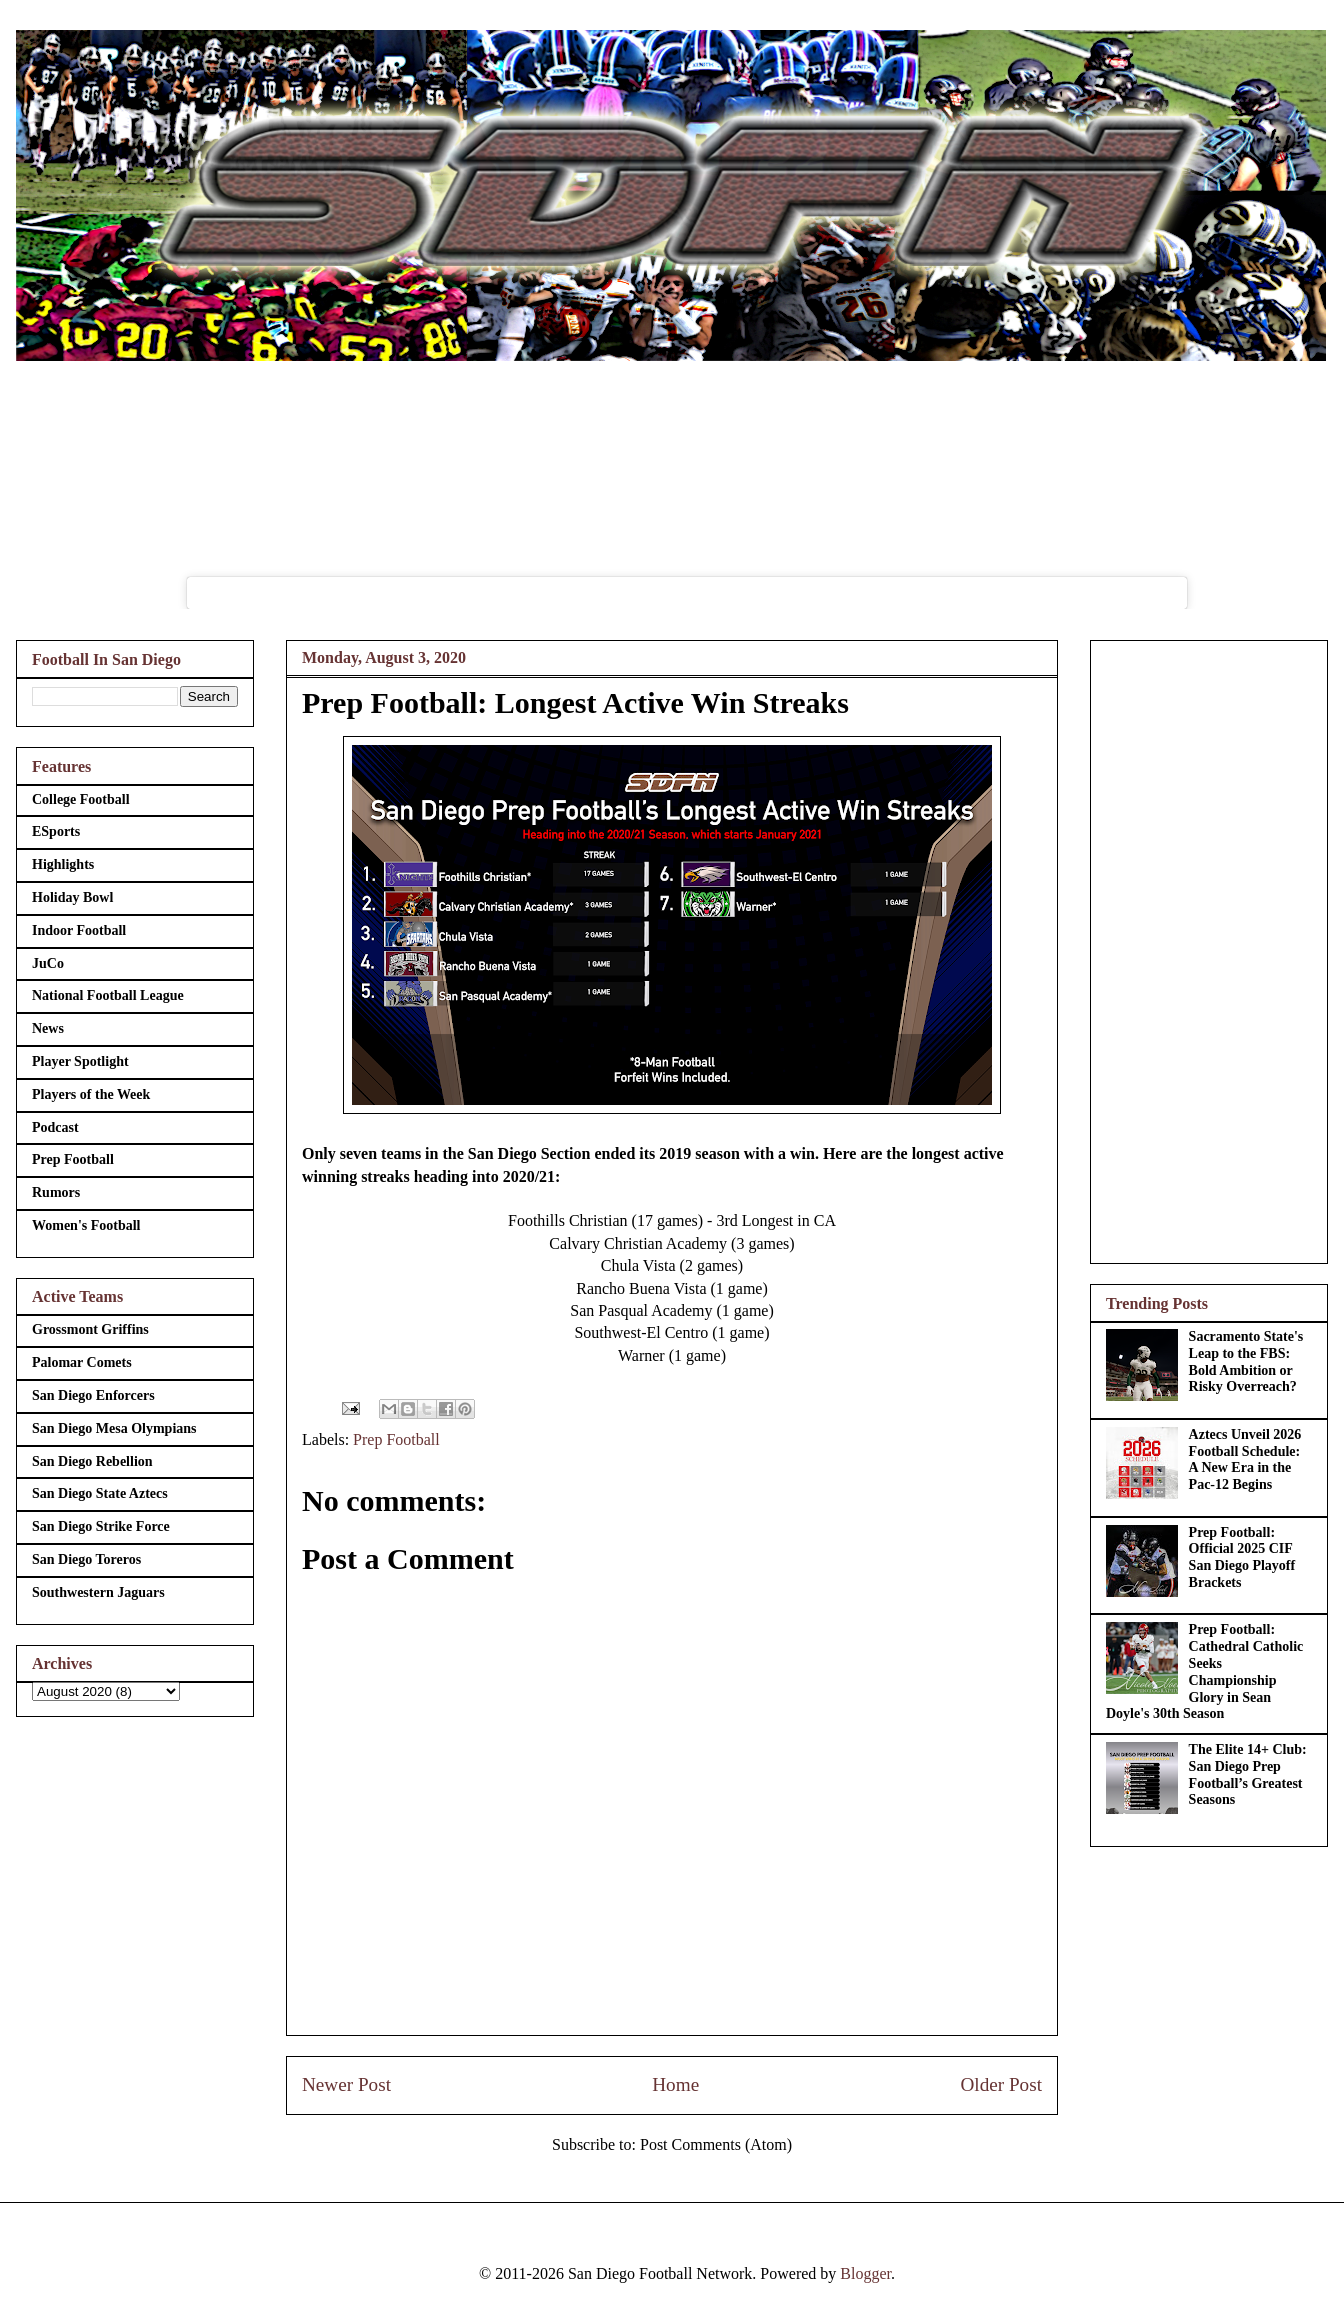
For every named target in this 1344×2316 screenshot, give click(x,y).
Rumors (56, 1192)
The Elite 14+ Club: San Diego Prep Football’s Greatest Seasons (1248, 1774)
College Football (81, 799)
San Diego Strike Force (101, 1526)
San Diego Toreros (86, 1559)
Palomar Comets (82, 1362)
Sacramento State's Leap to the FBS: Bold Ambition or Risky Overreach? (1246, 1361)
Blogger (865, 2273)
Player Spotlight (80, 1061)
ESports (56, 831)
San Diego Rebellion (92, 1461)
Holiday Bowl (72, 897)
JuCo (48, 963)
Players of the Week (91, 1094)
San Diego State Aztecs (100, 1493)
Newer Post (346, 2084)
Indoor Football (79, 930)
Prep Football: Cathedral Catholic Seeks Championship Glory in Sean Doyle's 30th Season (1204, 1671)
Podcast (55, 1127)
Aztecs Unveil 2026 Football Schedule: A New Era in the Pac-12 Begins (1245, 1459)
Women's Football (86, 1225)
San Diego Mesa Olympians (114, 1428)
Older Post (1001, 2084)
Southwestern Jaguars (98, 1592)
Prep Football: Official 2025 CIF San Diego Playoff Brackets (1242, 1557)
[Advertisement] (1209, 948)
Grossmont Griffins (90, 1329)
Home (675, 2084)
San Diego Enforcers (93, 1395)
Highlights (63, 864)
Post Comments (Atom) (716, 2144)
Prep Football (396, 1439)
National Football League (108, 995)
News (48, 1028)
